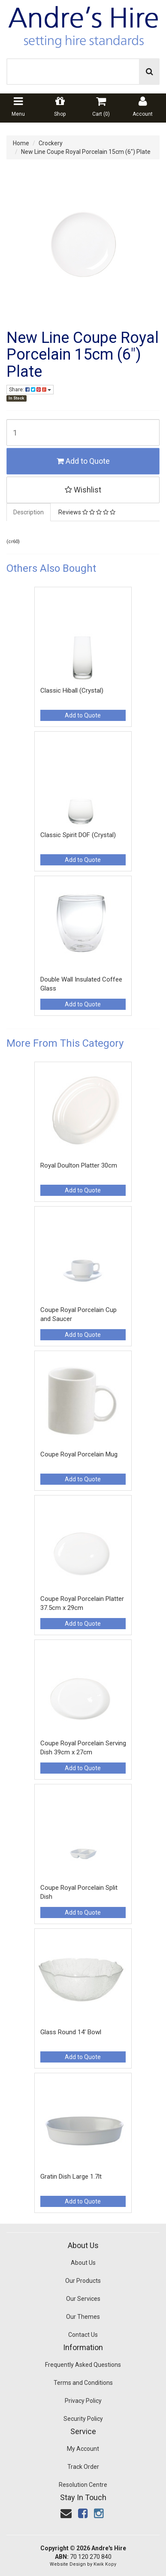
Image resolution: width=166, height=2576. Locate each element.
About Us (83, 2262)
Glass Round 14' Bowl (70, 2032)
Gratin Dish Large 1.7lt (71, 2176)
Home (21, 143)
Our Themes (83, 2316)
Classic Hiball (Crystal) (71, 690)
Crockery (51, 143)
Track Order (83, 2466)
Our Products (83, 2280)
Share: (30, 390)
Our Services (83, 2298)
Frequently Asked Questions (83, 2364)
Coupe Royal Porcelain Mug (79, 1454)
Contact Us (83, 2334)
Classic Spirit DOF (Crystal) (78, 835)
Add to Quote (83, 460)
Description (28, 512)
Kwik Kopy (105, 2564)
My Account (83, 2448)
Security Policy (83, 2418)
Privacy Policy (83, 2400)
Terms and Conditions (83, 2382)
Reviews (86, 512)
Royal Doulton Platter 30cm (78, 1165)
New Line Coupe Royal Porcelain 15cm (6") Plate (86, 151)
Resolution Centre (83, 2484)
